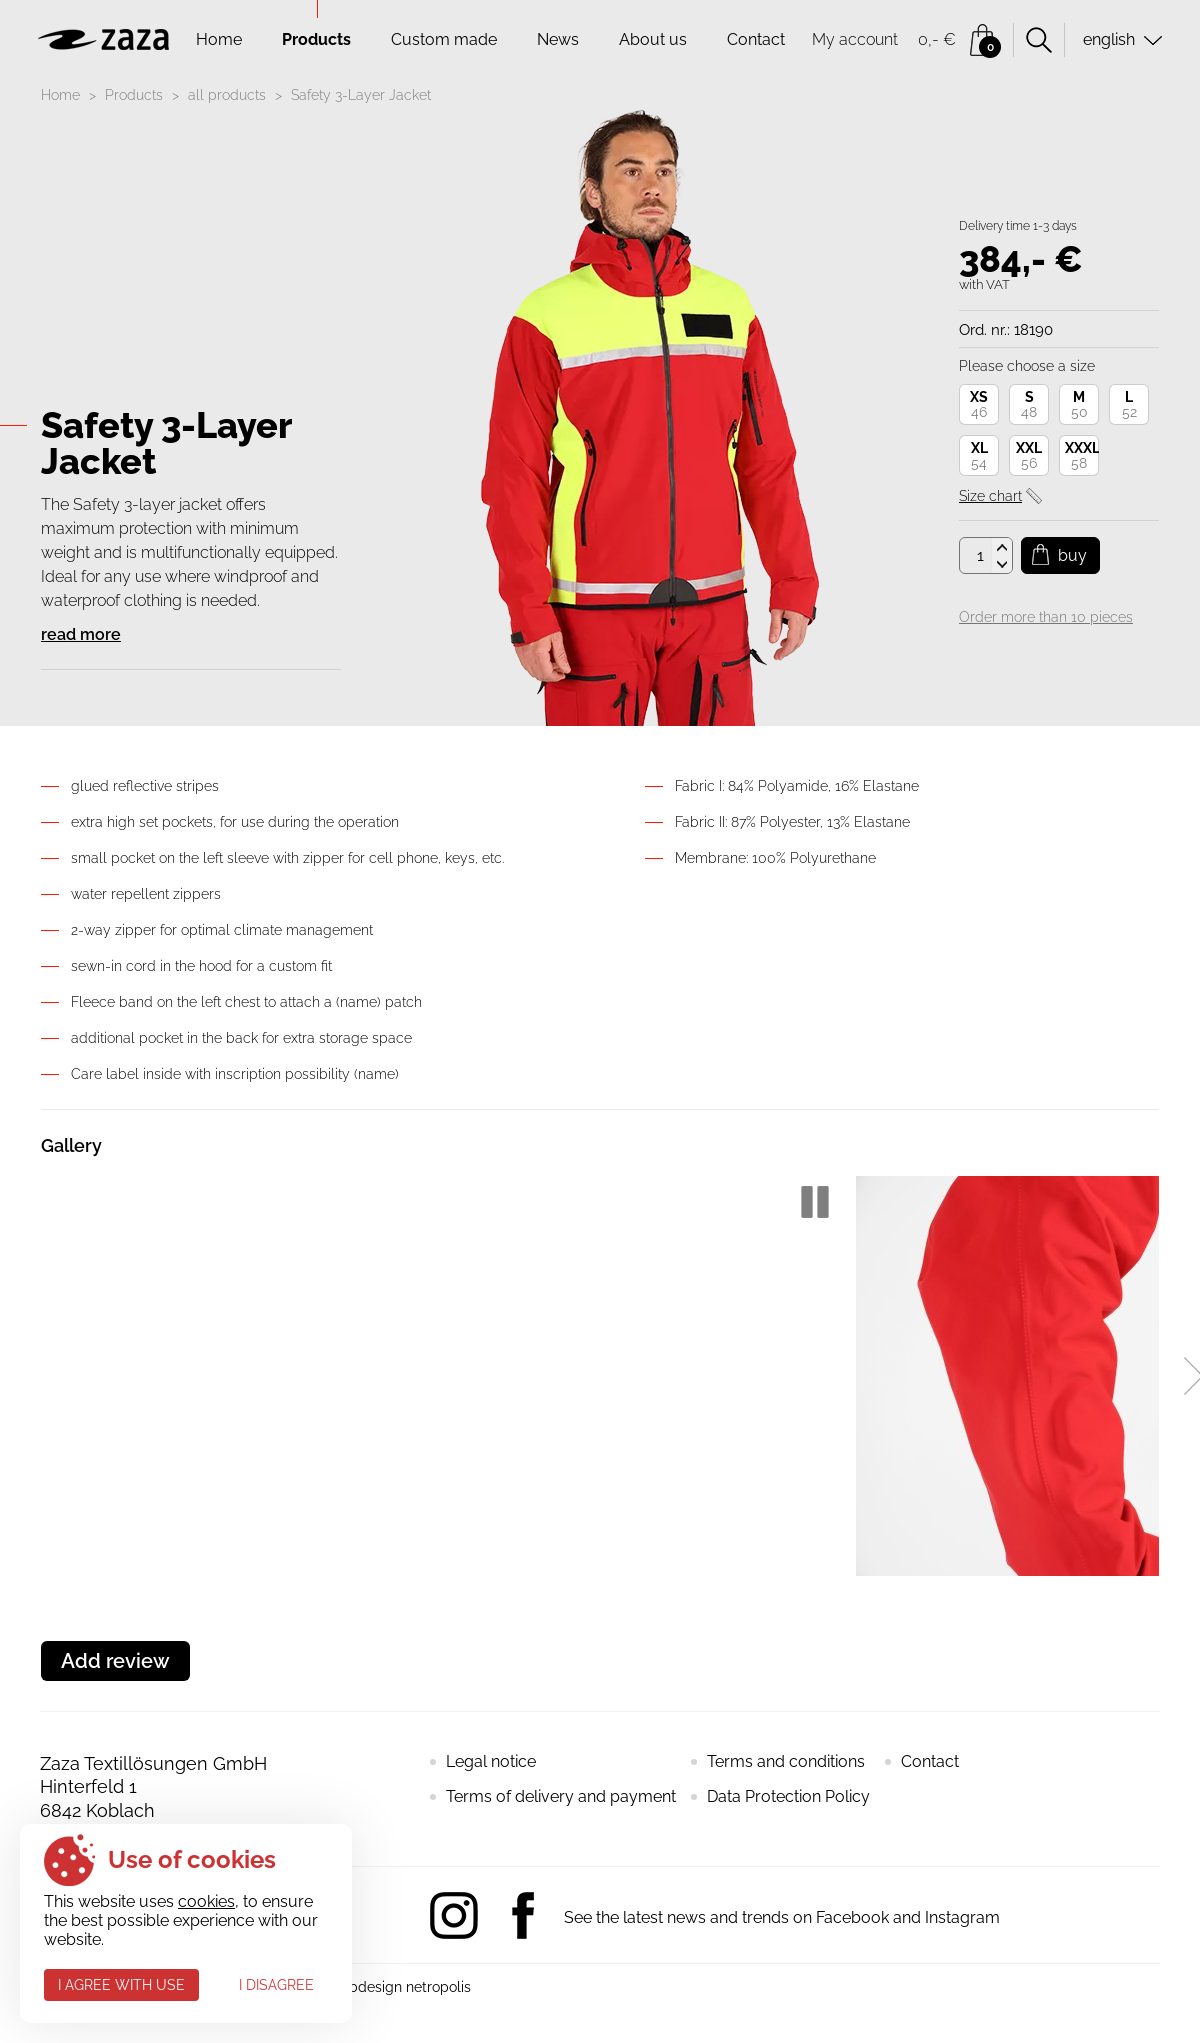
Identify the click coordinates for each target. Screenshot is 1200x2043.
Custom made (444, 39)
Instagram (454, 1915)
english (1109, 39)
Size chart (990, 496)
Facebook (523, 1915)
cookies (206, 1901)
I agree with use (121, 1985)
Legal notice (491, 1761)
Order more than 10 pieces (1046, 617)
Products (316, 39)
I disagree (276, 1985)
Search (1039, 40)
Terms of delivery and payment (561, 1796)
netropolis (438, 1987)
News (558, 39)
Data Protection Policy (788, 1796)
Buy (1072, 555)
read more (81, 634)
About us (653, 39)
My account (855, 39)
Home (219, 39)
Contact (756, 39)
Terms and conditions (786, 1761)
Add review (115, 1661)
